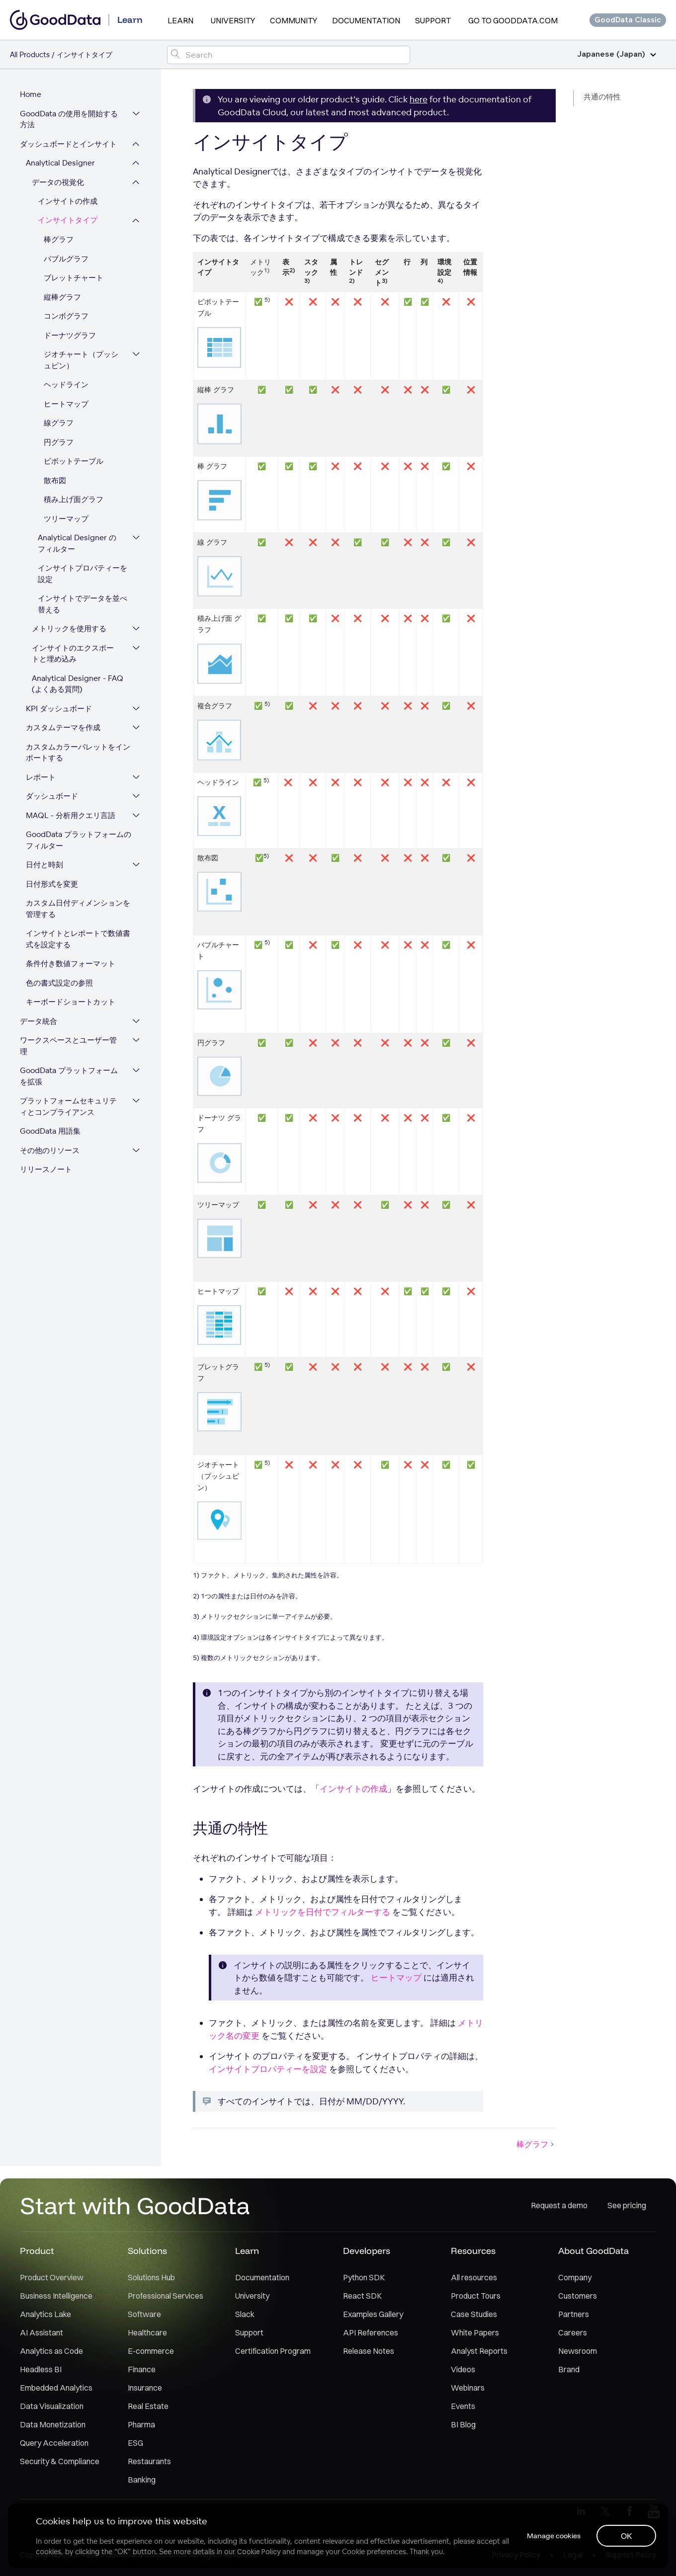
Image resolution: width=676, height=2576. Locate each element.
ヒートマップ (66, 404)
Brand (569, 2369)
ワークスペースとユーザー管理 (68, 1045)
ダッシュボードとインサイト (68, 144)
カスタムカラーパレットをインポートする (78, 752)
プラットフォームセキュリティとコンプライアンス (68, 1106)
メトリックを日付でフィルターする (322, 1912)
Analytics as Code (51, 2351)
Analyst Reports (479, 2351)
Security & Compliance (59, 2461)
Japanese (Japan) (616, 54)
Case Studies (474, 2314)
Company (575, 2277)
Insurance (145, 2388)
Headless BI (41, 2369)
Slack (244, 2314)
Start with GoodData (135, 2205)
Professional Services (165, 2296)
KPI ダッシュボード (59, 708)
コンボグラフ (66, 316)
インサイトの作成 (67, 201)
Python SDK (364, 2277)
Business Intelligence (56, 2296)
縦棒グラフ (62, 297)
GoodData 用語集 (50, 1131)
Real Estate (148, 2406)
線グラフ (59, 422)
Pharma (141, 2424)
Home (30, 94)
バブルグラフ (66, 258)
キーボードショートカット (70, 1001)
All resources (474, 2277)
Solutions (147, 2250)
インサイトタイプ (67, 220)
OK (626, 2536)
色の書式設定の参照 (59, 983)
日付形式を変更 (52, 884)
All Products (30, 54)
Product (37, 2250)
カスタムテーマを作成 (63, 727)
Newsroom (577, 2351)
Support (433, 20)
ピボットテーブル (73, 461)
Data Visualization (52, 2406)
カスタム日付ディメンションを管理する (78, 908)
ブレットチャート (73, 277)
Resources (473, 2250)
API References (370, 2332)
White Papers (475, 2332)
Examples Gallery (373, 2314)
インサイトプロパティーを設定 (82, 573)
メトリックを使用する (69, 628)
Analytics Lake (45, 2314)
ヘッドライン (66, 384)
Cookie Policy (258, 2551)
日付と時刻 (44, 864)
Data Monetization (52, 2424)
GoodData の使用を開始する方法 (69, 119)
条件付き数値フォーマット (70, 963)
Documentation (366, 20)
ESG (135, 2443)
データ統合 (38, 1021)
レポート (41, 777)
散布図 (55, 480)
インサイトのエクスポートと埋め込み (73, 653)
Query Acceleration (54, 2443)
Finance (142, 2369)
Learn (180, 20)
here (418, 99)
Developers (366, 2250)
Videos (463, 2369)
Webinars (468, 2388)
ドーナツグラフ (70, 335)
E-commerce (151, 2351)
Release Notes (368, 2351)
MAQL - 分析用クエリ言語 (70, 815)
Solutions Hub (151, 2277)
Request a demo (559, 2205)
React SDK (362, 2296)
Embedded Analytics (56, 2388)
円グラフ (59, 442)
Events (463, 2406)
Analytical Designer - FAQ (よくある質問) (77, 683)
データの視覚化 (58, 182)
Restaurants (149, 2461)
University (233, 20)
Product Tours (476, 2296)
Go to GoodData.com (513, 20)
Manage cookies (554, 2535)
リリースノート (46, 1169)
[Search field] (288, 55)
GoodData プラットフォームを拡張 (69, 1076)
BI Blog (463, 2424)
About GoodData (593, 2250)
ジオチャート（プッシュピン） (81, 359)
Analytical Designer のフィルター (77, 543)
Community (293, 20)
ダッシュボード (52, 796)
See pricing (626, 2205)
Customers (577, 2296)
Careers (572, 2332)
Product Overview (52, 2277)
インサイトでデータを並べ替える (82, 603)
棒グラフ (59, 239)
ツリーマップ (66, 518)
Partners (573, 2314)
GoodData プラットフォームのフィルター (78, 840)
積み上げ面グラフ (73, 499)
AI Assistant (41, 2332)
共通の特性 (602, 96)
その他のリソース (50, 1150)
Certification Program (273, 2351)
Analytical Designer (60, 162)
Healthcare (147, 2332)
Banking (142, 2480)
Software (144, 2314)
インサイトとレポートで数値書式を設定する (78, 938)
